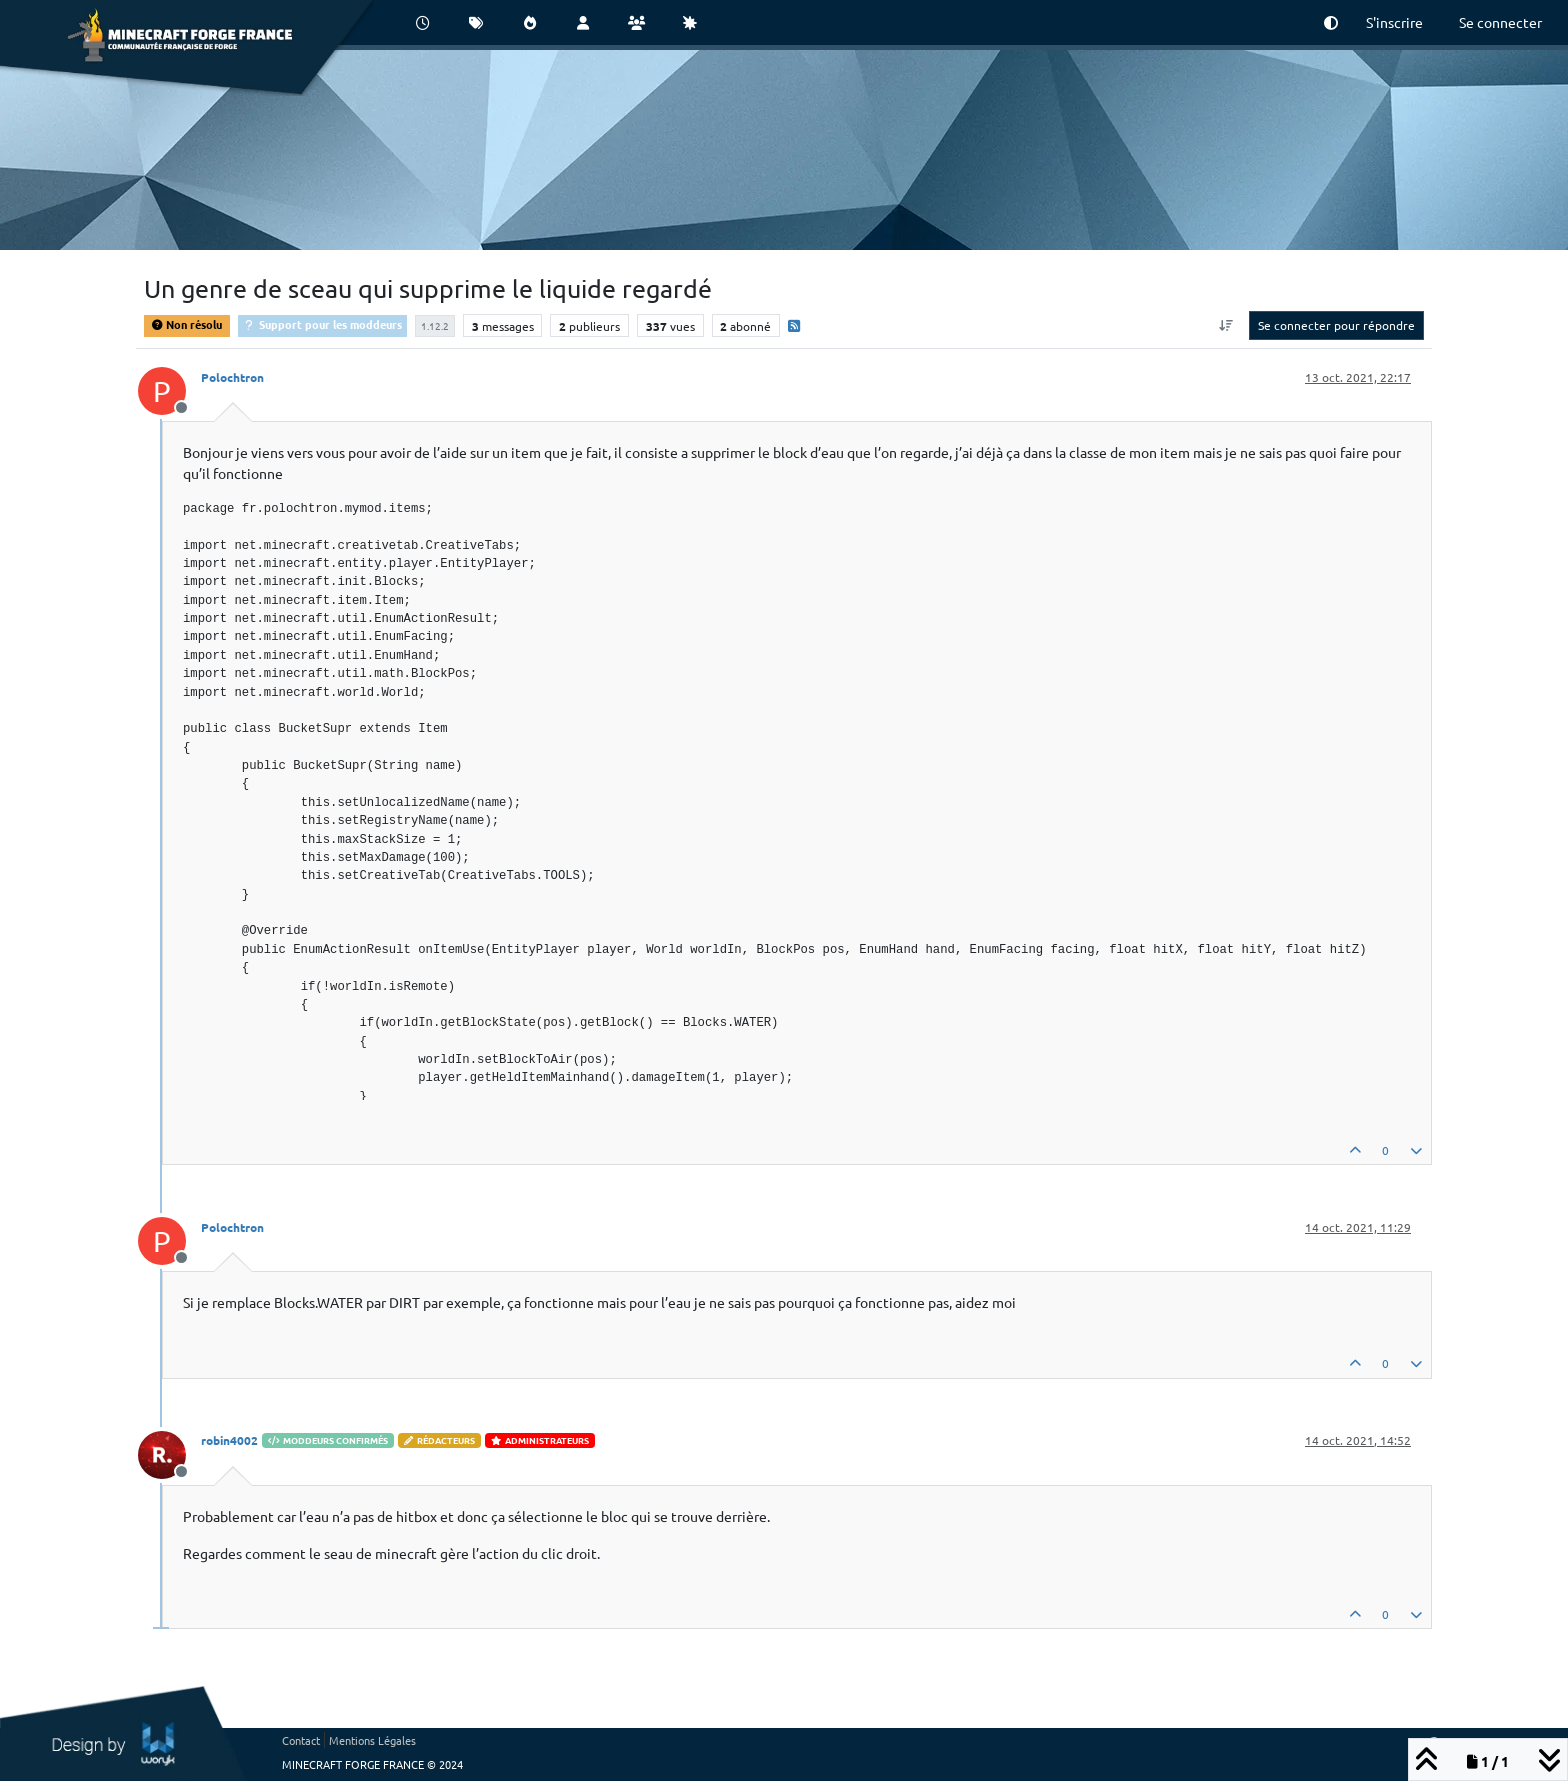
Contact (301, 1740)
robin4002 (229, 1440)
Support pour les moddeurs (322, 324)
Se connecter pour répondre (1336, 325)
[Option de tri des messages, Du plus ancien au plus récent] (1226, 325)
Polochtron (232, 377)
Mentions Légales (372, 1740)
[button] (1331, 22)
